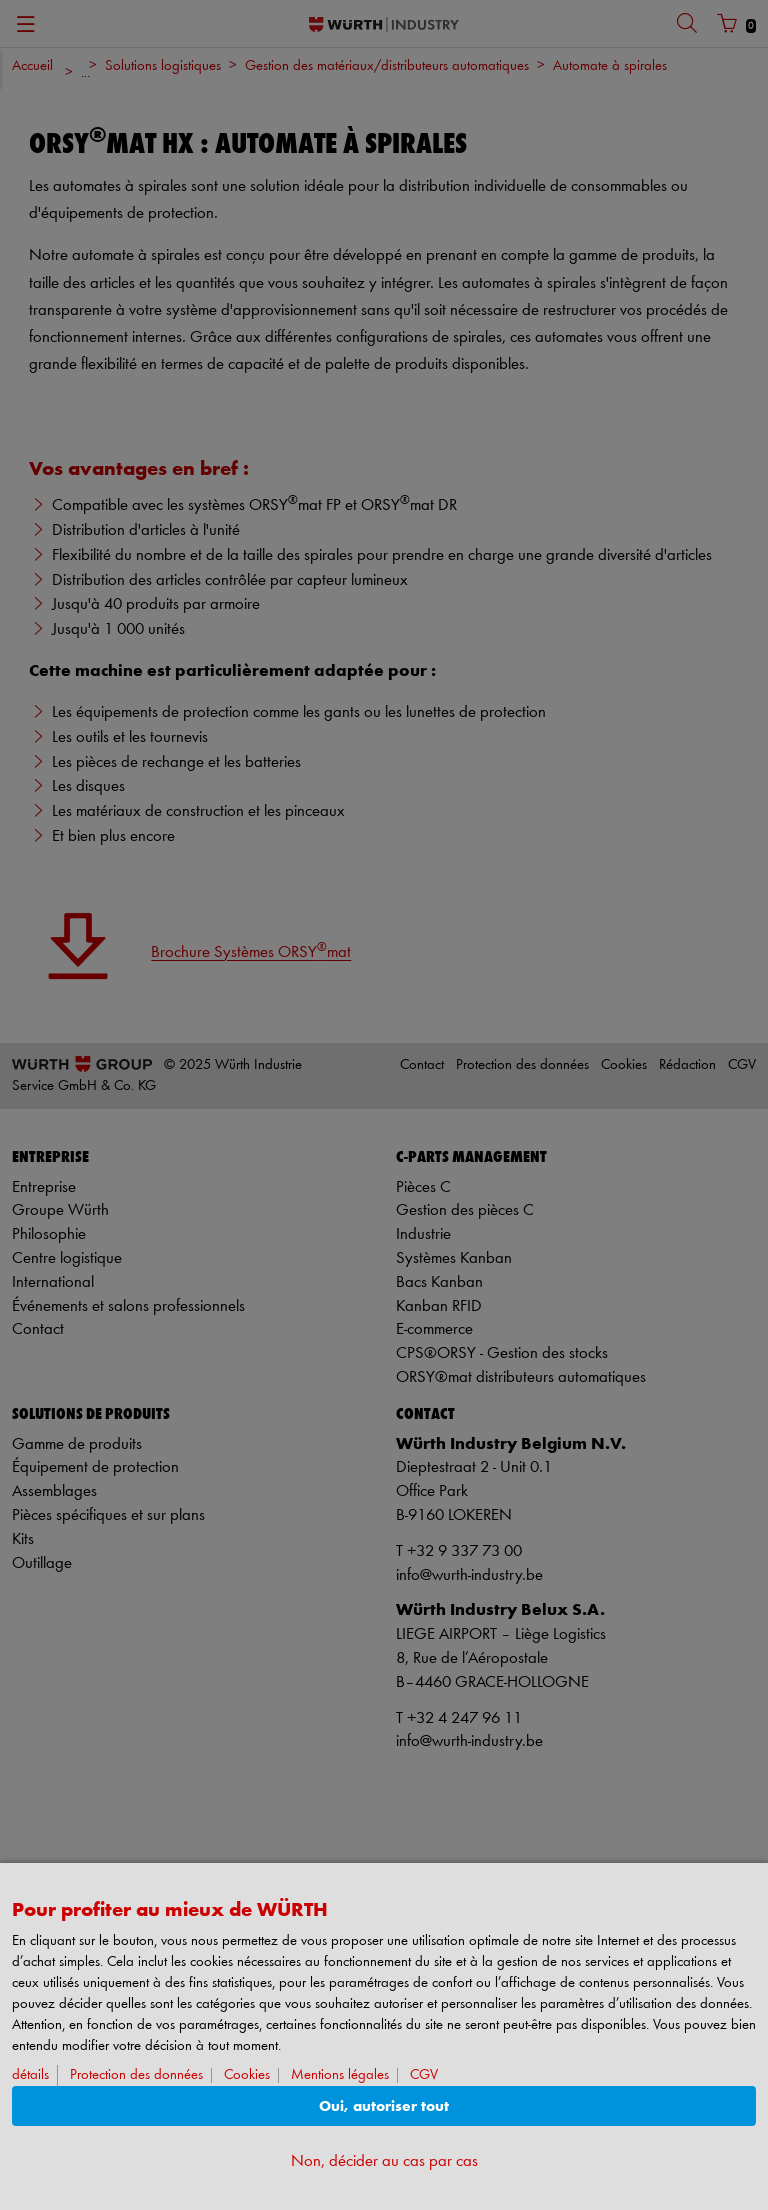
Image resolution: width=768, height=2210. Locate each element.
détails (30, 2075)
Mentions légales (340, 2075)
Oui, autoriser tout (384, 2106)
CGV (424, 2075)
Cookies (247, 2075)
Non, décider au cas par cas (384, 2161)
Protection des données (136, 2075)
